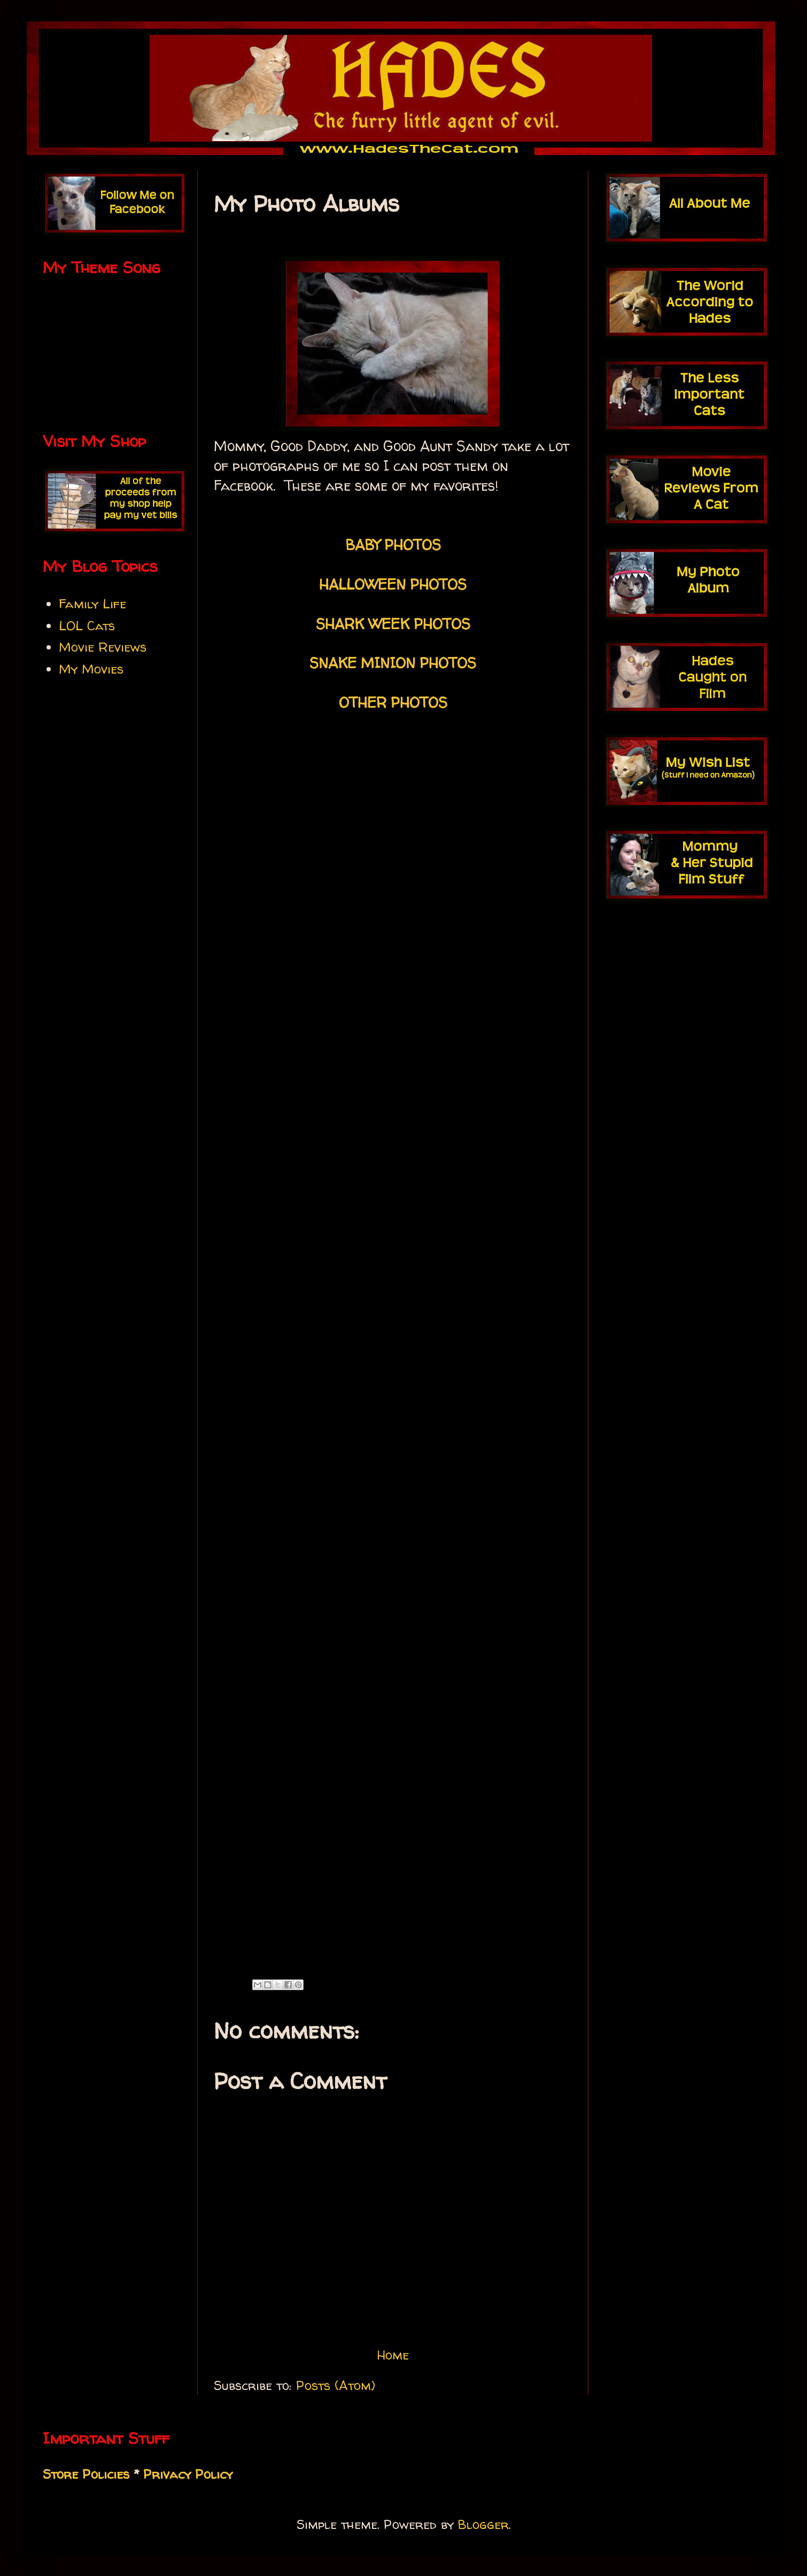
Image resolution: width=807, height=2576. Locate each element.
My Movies (91, 669)
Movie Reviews (102, 647)
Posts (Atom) (335, 2385)
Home (393, 2355)
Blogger (483, 2524)
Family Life (92, 604)
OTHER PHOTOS (393, 702)
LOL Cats (87, 626)
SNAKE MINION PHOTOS (392, 662)
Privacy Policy (187, 2474)
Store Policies (86, 2474)
